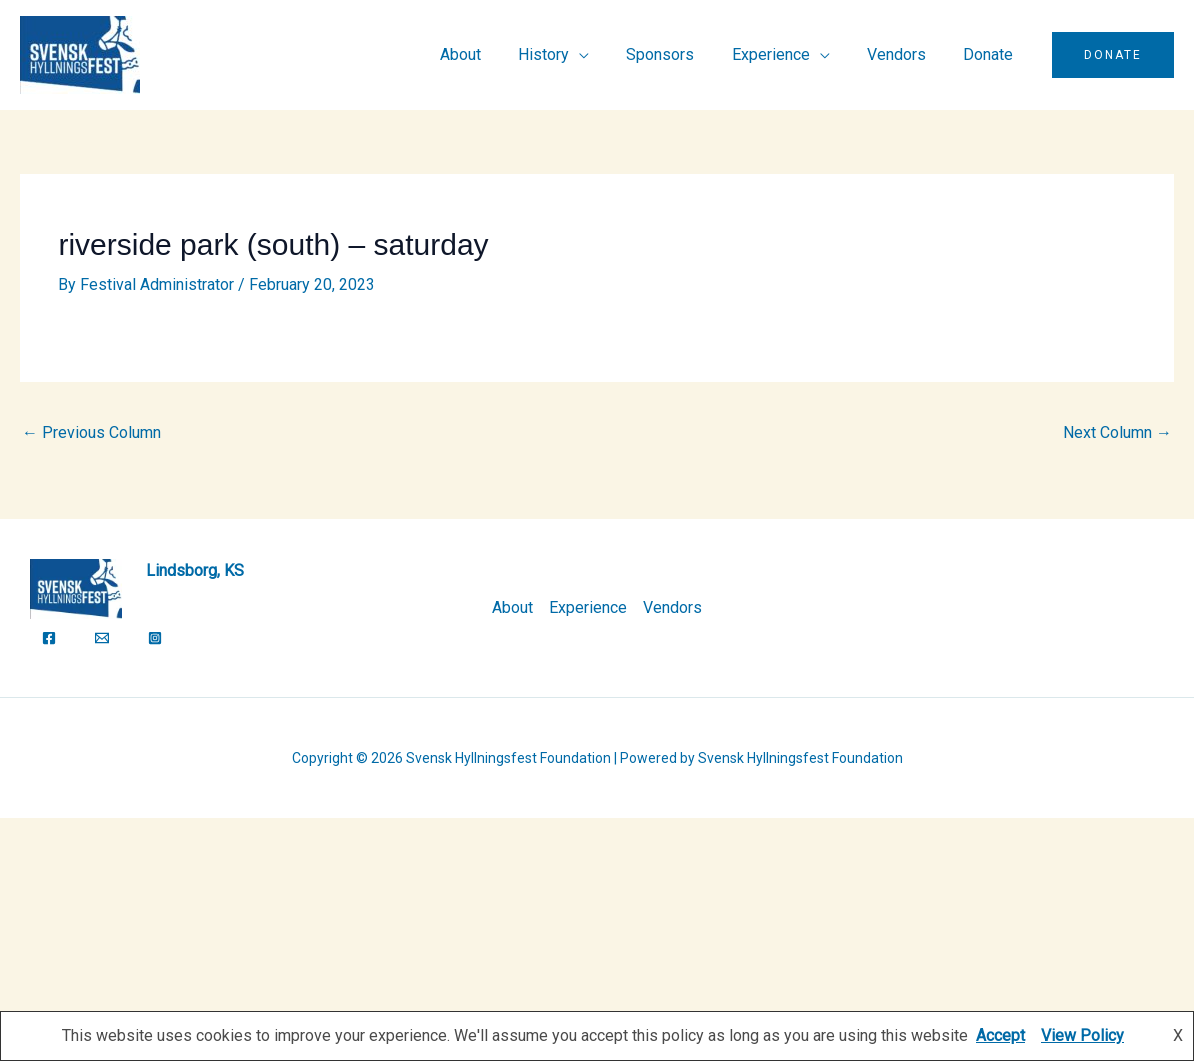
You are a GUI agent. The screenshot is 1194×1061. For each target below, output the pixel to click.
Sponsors (679, 54)
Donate (991, 54)
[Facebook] (49, 638)
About (489, 54)
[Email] (102, 638)
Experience (588, 607)
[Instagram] (155, 638)
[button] (1113, 55)
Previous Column (91, 432)
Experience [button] (784, 54)
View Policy (1082, 1035)
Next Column (1117, 432)
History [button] (567, 54)
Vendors (904, 54)
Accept (1000, 1035)
